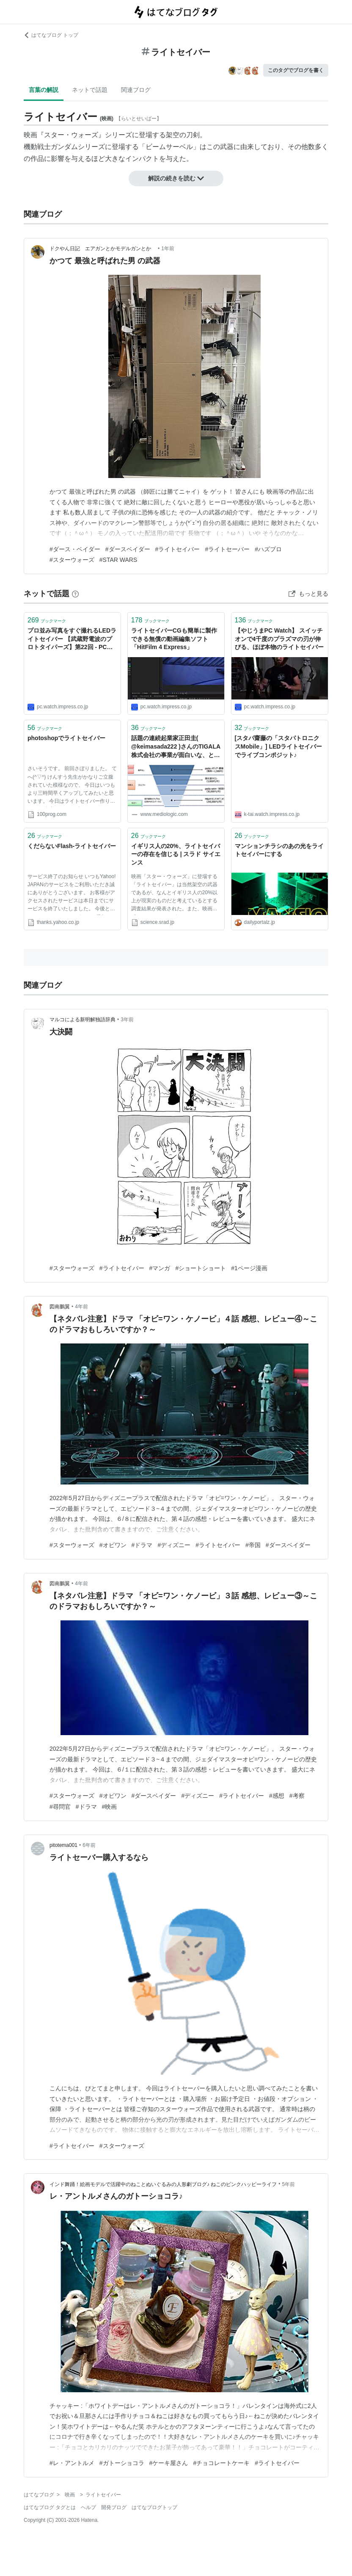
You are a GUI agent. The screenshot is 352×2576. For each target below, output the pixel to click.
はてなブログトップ (154, 2507)
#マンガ (159, 1268)
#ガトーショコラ (121, 2463)
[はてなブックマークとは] (75, 593)
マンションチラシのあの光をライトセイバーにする (279, 850)
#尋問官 (60, 1806)
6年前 (89, 1845)
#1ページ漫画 (249, 1268)
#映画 (109, 1806)
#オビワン (112, 1545)
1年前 (167, 249)
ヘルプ (88, 2507)
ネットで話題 (89, 89)
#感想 (276, 1795)
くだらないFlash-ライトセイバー (72, 846)
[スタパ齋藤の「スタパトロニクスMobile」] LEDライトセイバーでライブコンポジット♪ (278, 746)
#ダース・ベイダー (75, 549)
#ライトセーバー (227, 549)
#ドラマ (142, 1545)
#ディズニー (173, 1545)
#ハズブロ (268, 549)
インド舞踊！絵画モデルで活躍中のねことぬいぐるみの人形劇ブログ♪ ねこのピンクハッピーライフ (163, 2184)
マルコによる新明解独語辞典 (83, 1020)
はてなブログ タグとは (50, 2507)
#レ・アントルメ (72, 2463)
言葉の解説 (43, 89)
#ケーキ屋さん (168, 2463)
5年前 (288, 2184)
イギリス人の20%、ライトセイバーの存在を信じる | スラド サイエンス (176, 854)
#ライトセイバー (177, 549)
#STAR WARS (118, 559)
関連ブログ (136, 89)
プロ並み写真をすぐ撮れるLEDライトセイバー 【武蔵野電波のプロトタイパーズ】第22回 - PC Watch (72, 639)
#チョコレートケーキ (221, 2463)
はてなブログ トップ (51, 35)
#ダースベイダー (127, 549)
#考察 (297, 1795)
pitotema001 (63, 1845)
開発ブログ (113, 2507)
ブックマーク (47, 620)
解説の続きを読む (176, 178)
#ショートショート (200, 1268)
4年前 (81, 1307)
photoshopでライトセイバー (66, 738)
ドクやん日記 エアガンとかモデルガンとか (103, 249)
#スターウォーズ (72, 559)
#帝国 (253, 1545)
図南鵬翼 (60, 1307)
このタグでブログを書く (296, 70)
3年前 (127, 1020)
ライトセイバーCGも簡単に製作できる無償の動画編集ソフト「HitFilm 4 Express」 (174, 638)
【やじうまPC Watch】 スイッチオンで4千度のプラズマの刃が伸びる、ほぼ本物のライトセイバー (279, 638)
